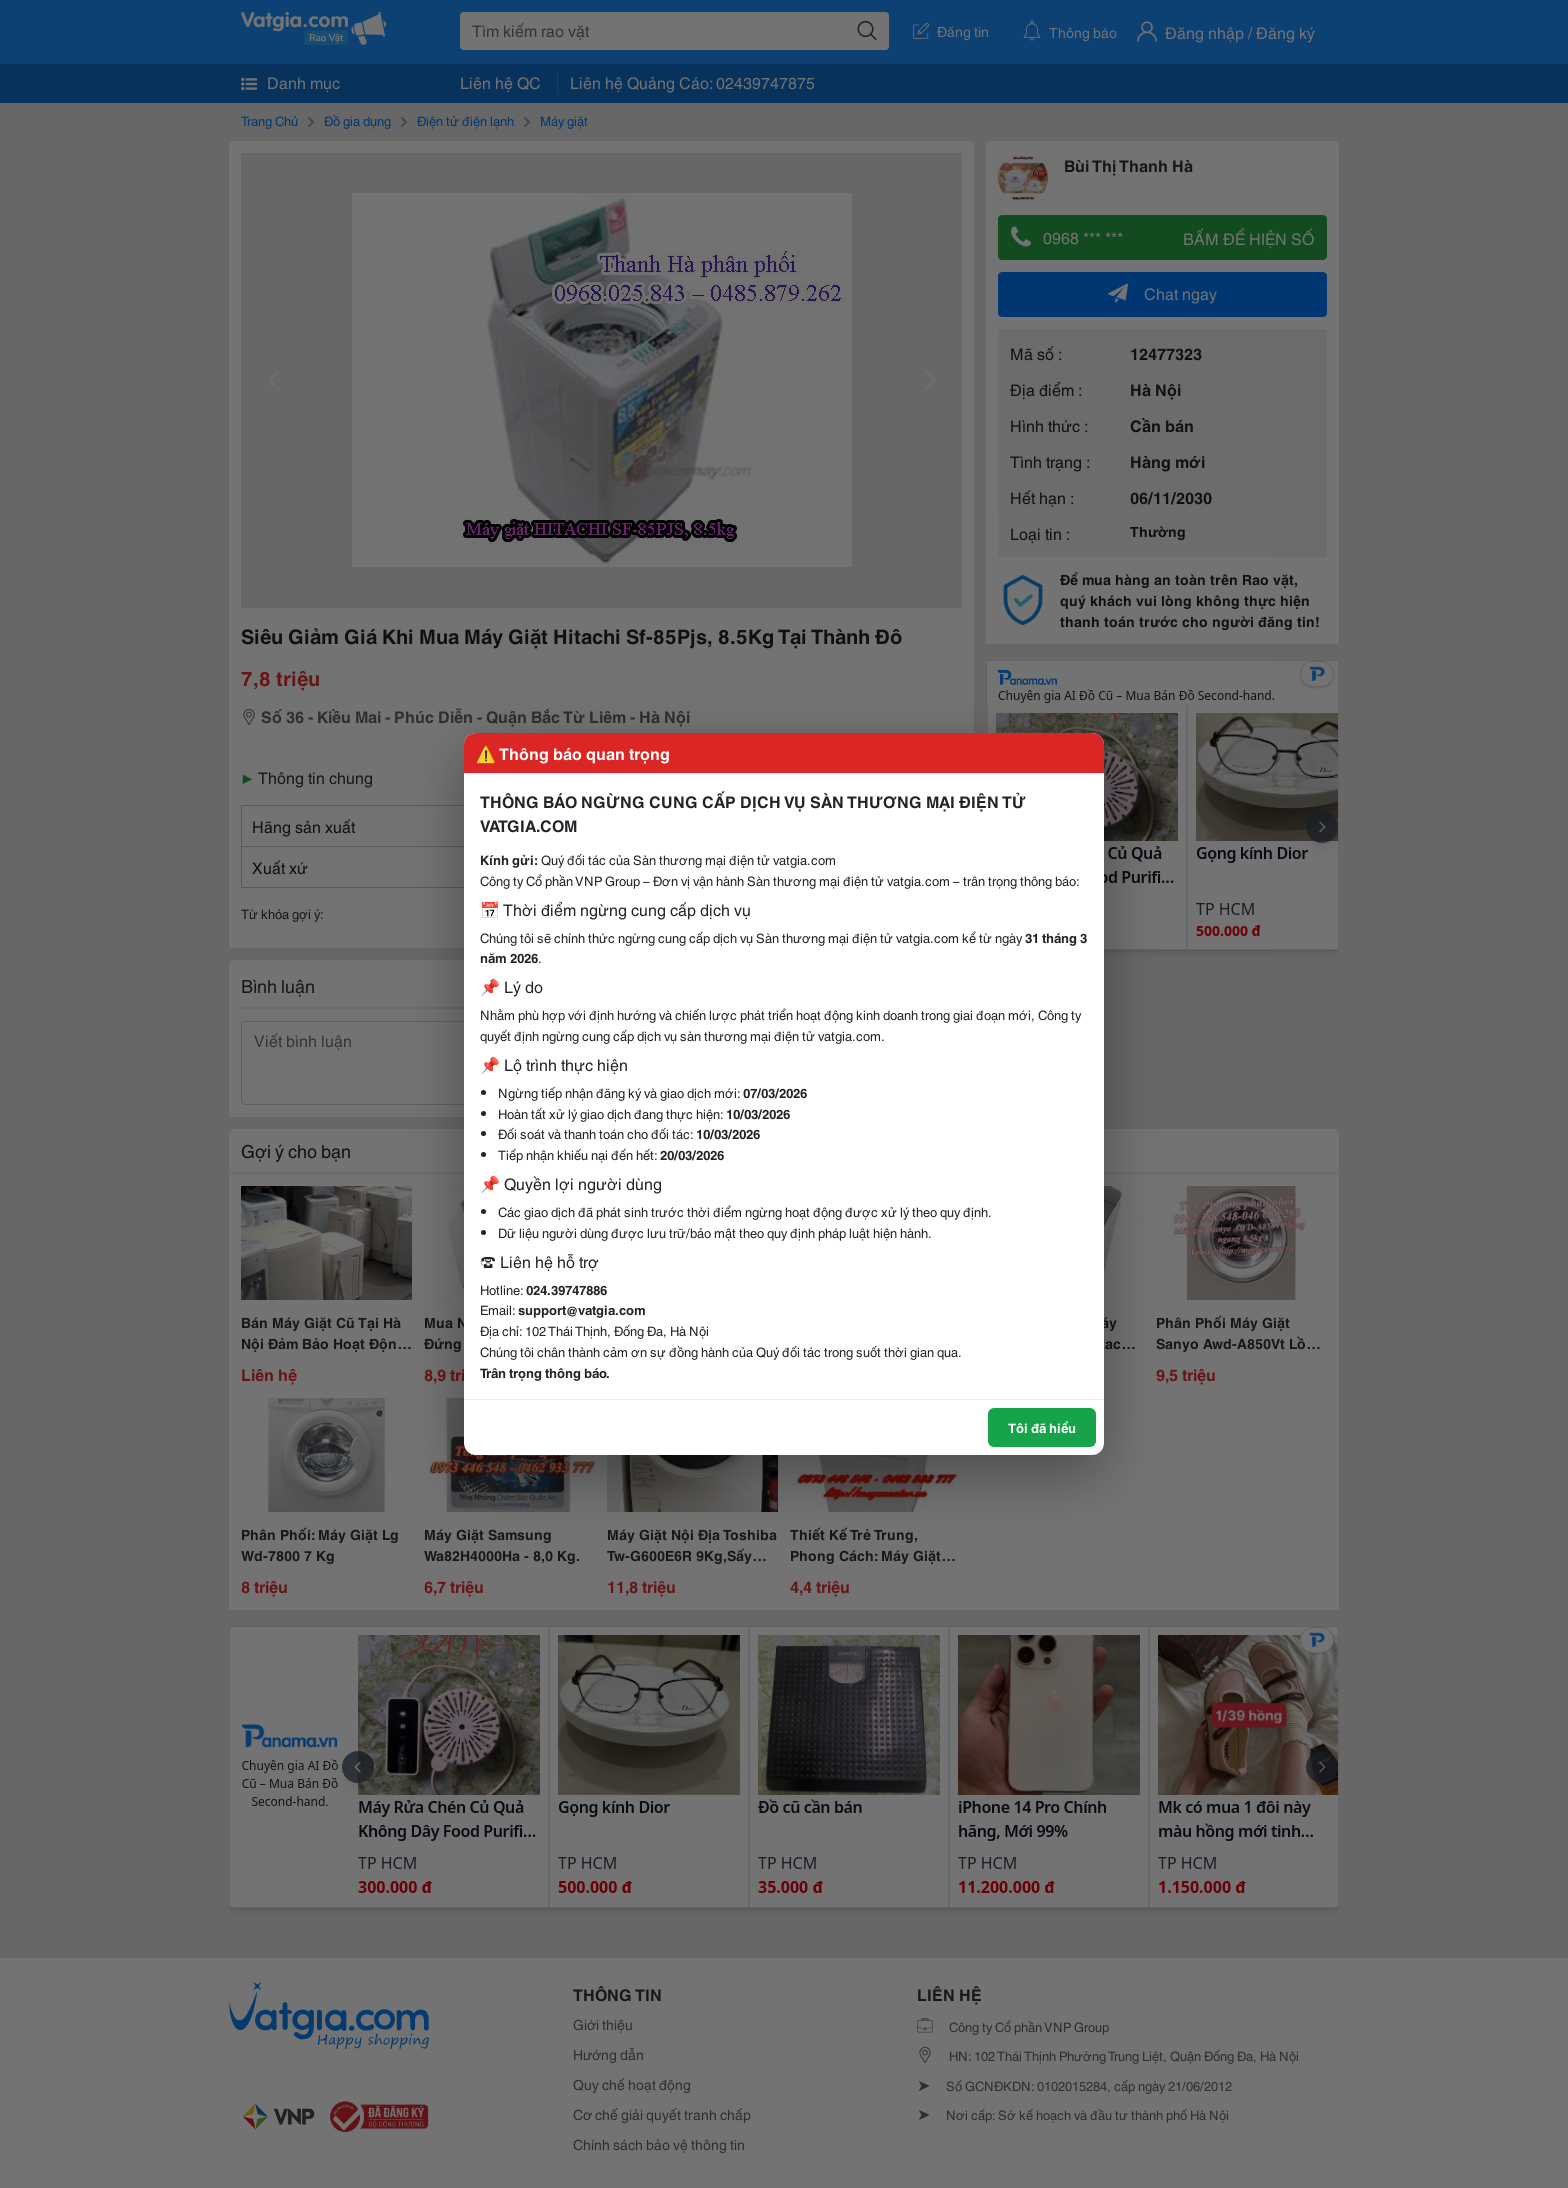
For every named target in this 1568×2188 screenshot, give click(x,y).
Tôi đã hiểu (1042, 1427)
